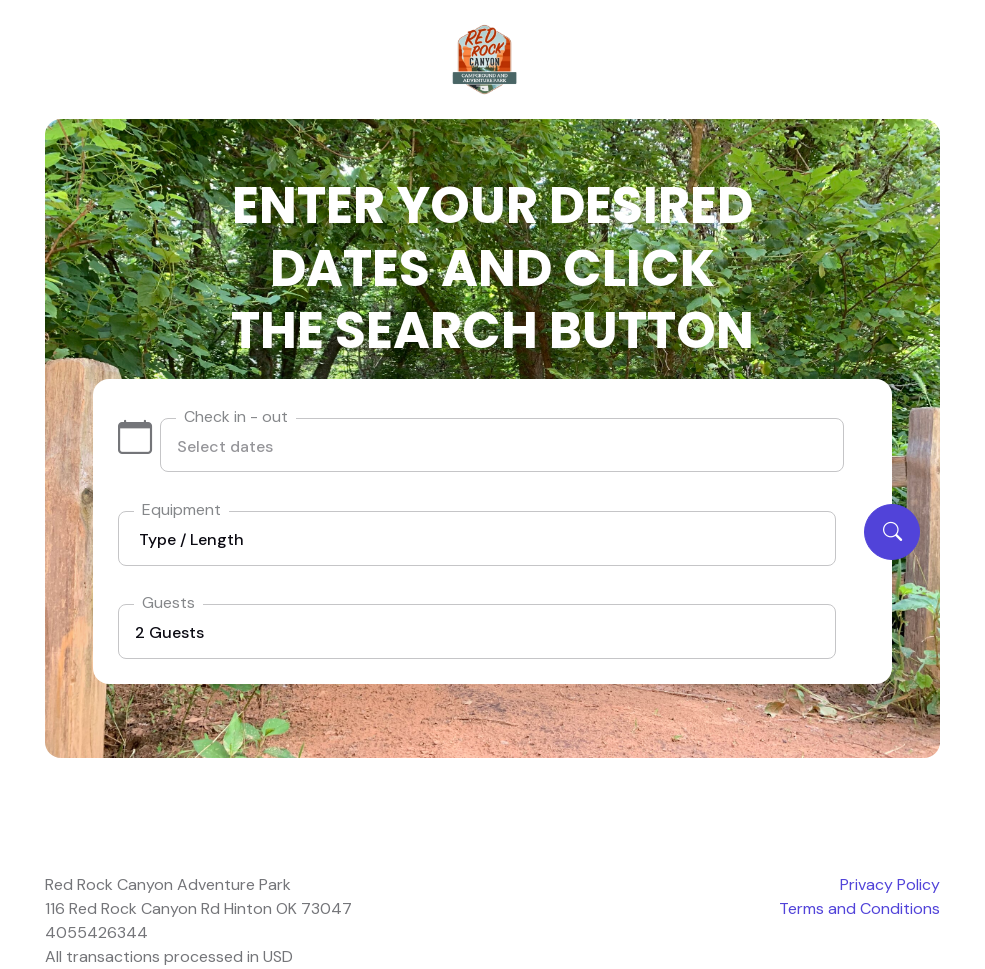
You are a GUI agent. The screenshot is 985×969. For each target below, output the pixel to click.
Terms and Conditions (859, 908)
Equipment (181, 509)
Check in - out (236, 416)
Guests (168, 602)
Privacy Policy (890, 884)
